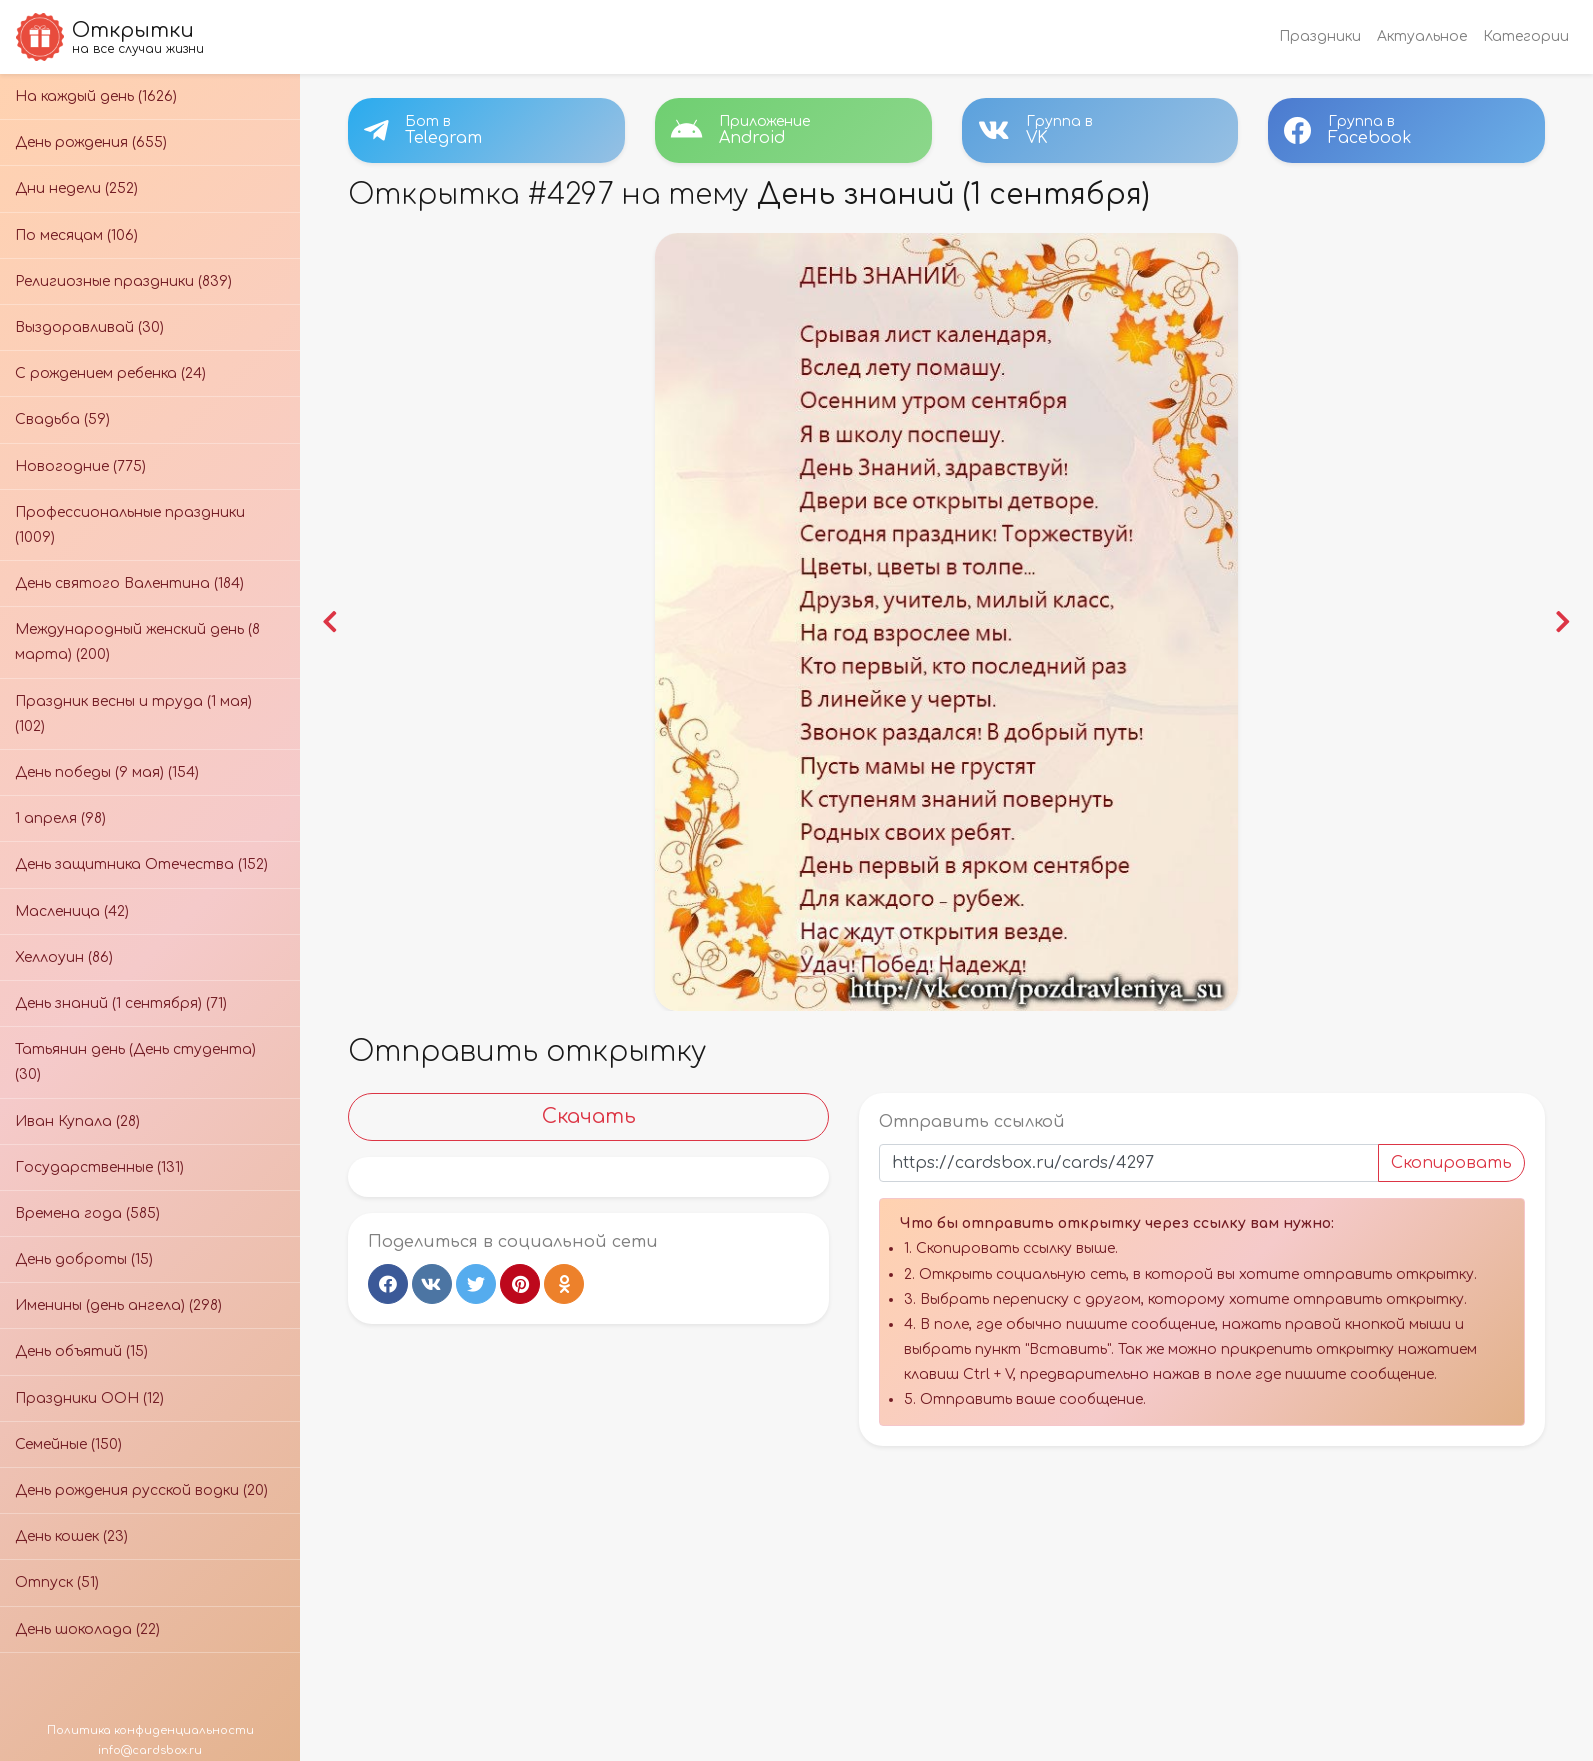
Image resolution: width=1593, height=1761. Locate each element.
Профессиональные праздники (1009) (130, 525)
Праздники (1320, 36)
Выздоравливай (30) (89, 327)
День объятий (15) (81, 1351)
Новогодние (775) (80, 466)
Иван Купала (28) (77, 1121)
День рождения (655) (91, 142)
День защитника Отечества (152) (141, 864)
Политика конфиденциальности (150, 1730)
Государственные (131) (99, 1167)
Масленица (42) (72, 911)
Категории (1526, 36)
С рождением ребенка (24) (110, 373)
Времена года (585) (87, 1213)
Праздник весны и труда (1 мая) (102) (133, 714)
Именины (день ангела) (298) (118, 1305)
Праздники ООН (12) (89, 1398)
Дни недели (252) (76, 188)
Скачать (589, 1116)
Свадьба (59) (62, 419)
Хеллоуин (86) (64, 957)
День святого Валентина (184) (129, 583)
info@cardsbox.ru (150, 1750)
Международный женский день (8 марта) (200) (137, 642)
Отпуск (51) (57, 1582)
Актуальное (1422, 36)
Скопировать (1451, 1163)
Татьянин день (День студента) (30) (135, 1062)
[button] (330, 622)
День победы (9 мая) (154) (107, 772)
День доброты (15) (84, 1259)
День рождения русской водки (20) (141, 1490)
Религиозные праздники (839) (123, 281)
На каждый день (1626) (96, 96)
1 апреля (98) (60, 818)
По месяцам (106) (76, 235)
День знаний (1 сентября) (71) (121, 1003)
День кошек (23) (71, 1536)
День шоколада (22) (87, 1629)
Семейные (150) (68, 1444)
